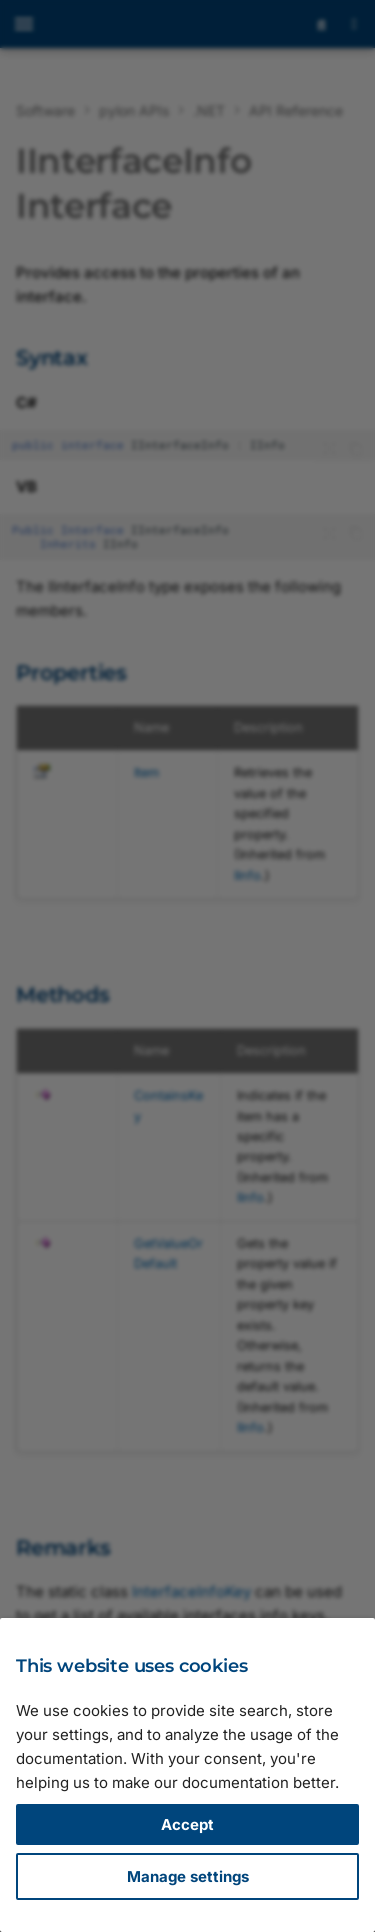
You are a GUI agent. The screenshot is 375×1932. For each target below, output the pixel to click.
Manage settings (188, 1876)
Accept (187, 1824)
